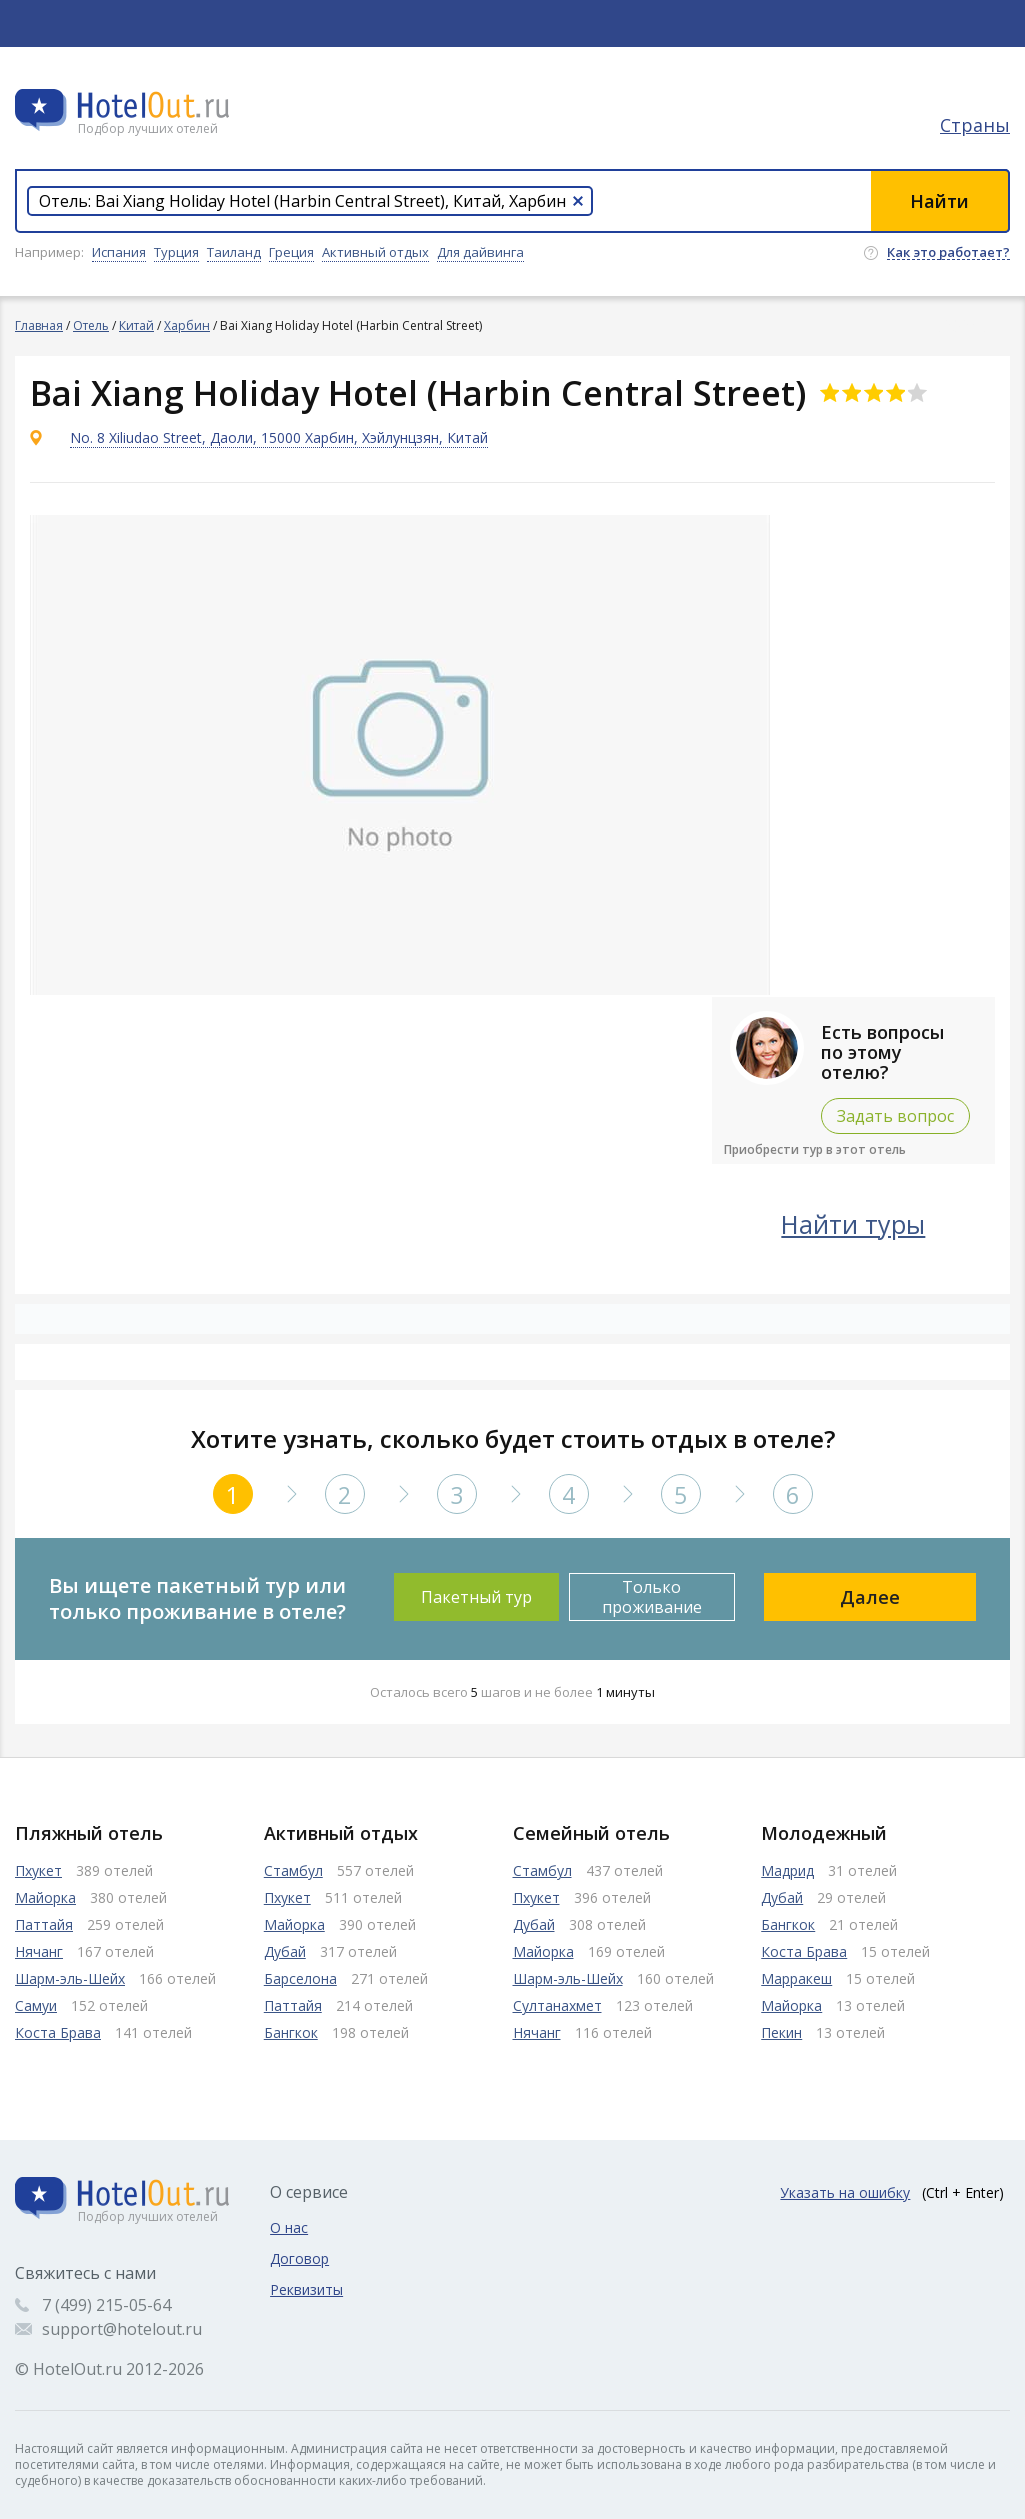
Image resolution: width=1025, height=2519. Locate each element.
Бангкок (291, 2032)
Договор (299, 2258)
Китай (136, 325)
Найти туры (853, 1224)
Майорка (45, 1897)
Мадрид (787, 1870)
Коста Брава (58, 2032)
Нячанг (39, 1951)
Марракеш (796, 1978)
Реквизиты (306, 2289)
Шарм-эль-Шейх (70, 1978)
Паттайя (44, 1924)
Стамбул (293, 1870)
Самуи (36, 2005)
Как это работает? (948, 253)
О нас (289, 2227)
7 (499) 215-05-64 (106, 2305)
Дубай (285, 1951)
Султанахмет (557, 2005)
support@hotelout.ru (122, 2329)
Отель (91, 325)
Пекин (781, 2032)
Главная (39, 325)
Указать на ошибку (845, 2192)
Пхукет (38, 1870)
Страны (975, 125)
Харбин (187, 325)
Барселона (300, 1978)
